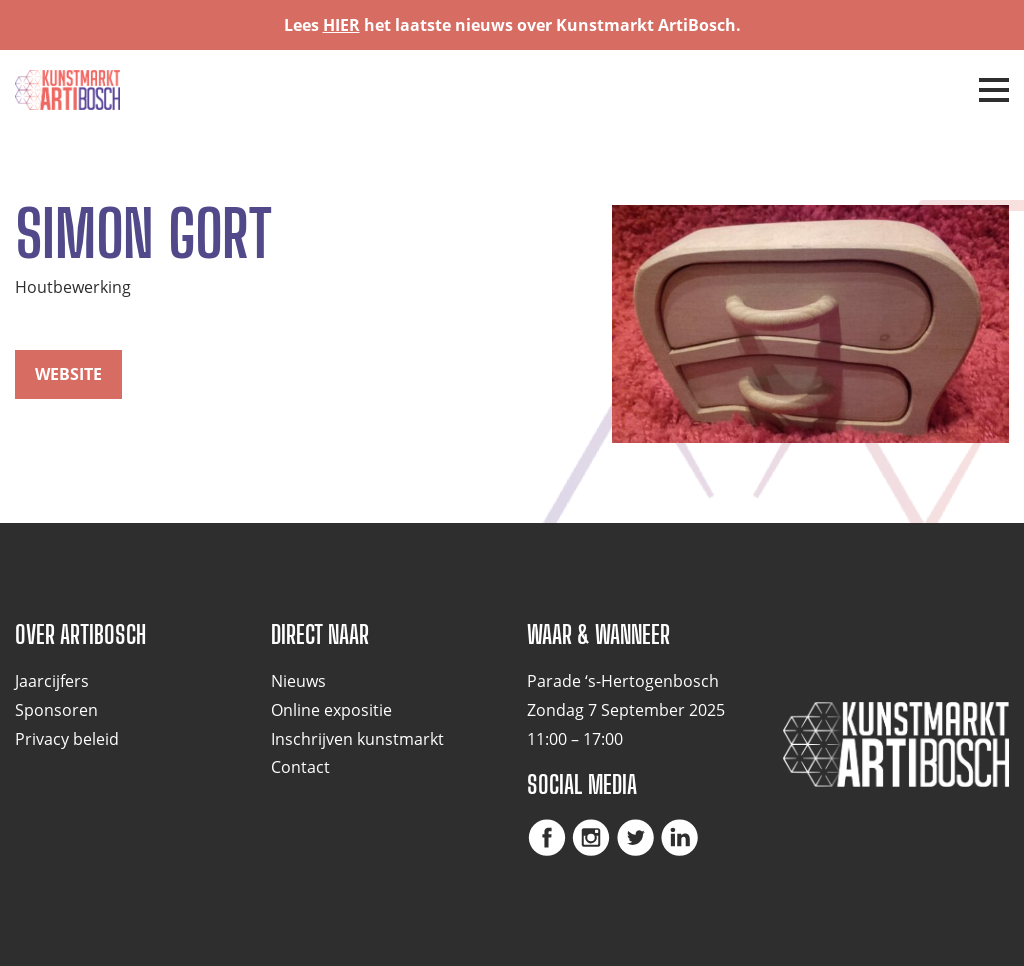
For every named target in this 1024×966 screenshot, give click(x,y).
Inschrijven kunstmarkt (357, 739)
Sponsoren (56, 710)
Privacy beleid (67, 739)
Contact (300, 767)
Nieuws (298, 681)
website (68, 374)
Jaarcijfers (52, 681)
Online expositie (331, 710)
